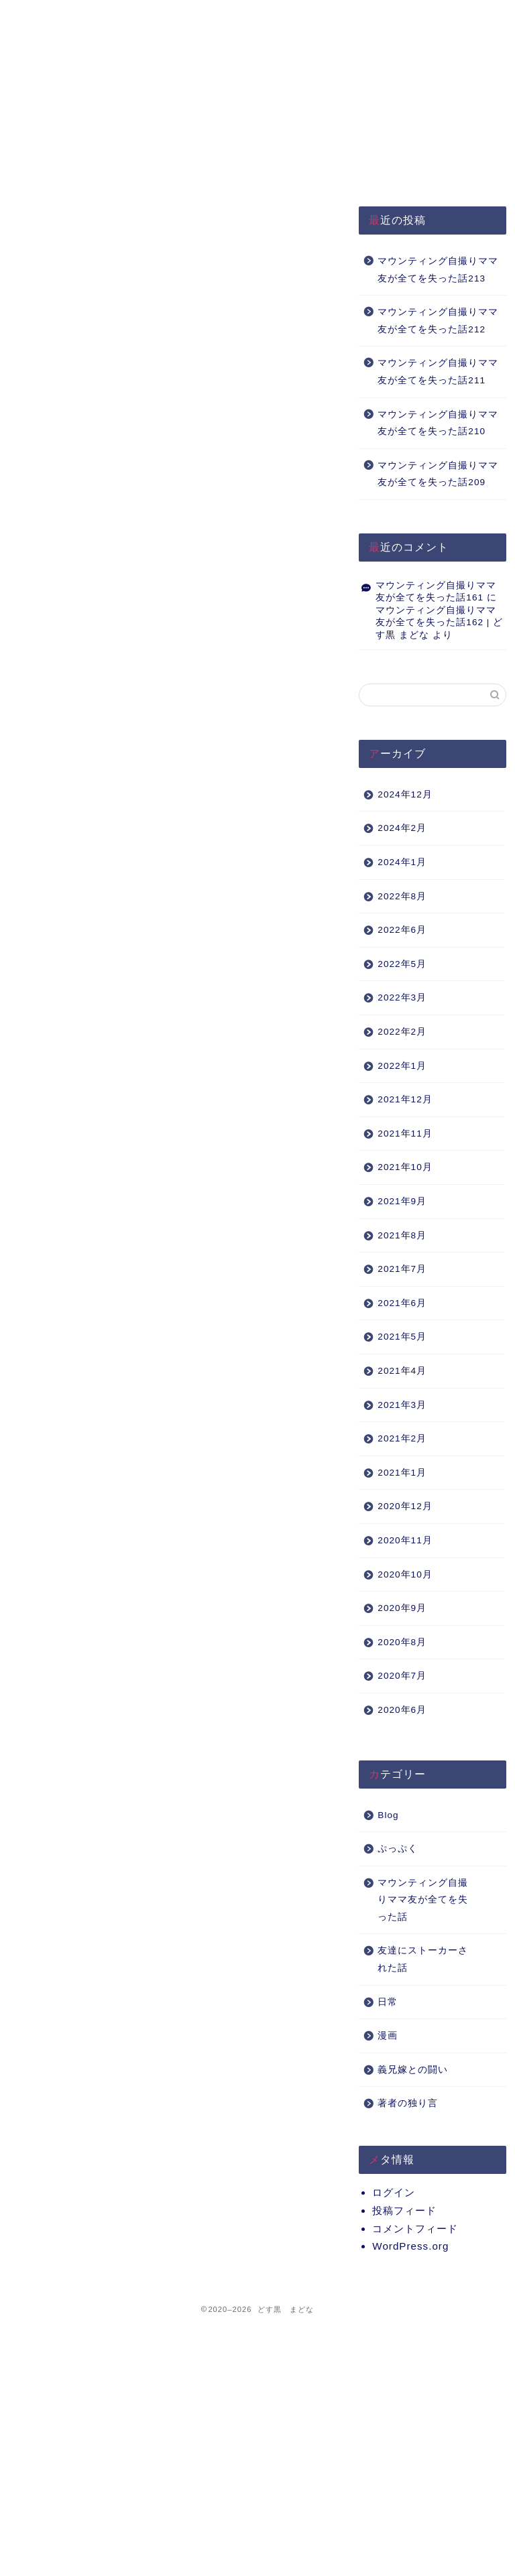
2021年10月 (405, 1167)
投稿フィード (404, 2210)
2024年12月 (405, 794)
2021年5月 (402, 1337)
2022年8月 (402, 896)
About (263, 16)
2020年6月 (402, 1710)
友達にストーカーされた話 (423, 1959)
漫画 (388, 2036)
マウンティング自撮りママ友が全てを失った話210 (438, 423)
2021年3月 (402, 1405)
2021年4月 (402, 1371)
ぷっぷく (398, 1849)
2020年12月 (405, 1506)
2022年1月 (402, 1066)
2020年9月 (402, 1608)
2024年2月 (402, 828)
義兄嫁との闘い (413, 2070)
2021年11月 (405, 1134)
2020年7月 (402, 1676)
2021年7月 (402, 1269)
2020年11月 (405, 1540)
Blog (388, 1815)
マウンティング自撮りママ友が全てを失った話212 (438, 320)
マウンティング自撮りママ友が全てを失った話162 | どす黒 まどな (439, 622)
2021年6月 (402, 1303)
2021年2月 (402, 1438)
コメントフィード (415, 2228)
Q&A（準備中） (365, 16)
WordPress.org (410, 2246)
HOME (65, 16)
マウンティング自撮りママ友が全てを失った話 (423, 1900)
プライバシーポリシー (164, 21)
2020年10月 (405, 1574)
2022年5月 (402, 964)
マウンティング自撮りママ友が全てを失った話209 (438, 474)
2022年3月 (402, 997)
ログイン (393, 2192)
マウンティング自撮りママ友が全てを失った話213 (438, 269)
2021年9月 (402, 1201)
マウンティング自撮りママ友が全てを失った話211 (438, 371)
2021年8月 (402, 1235)
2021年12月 (405, 1099)
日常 (388, 2002)
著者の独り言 (408, 2103)
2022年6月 (402, 930)
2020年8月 (402, 1642)
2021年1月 (402, 1473)
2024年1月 (402, 862)
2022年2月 (402, 1032)
